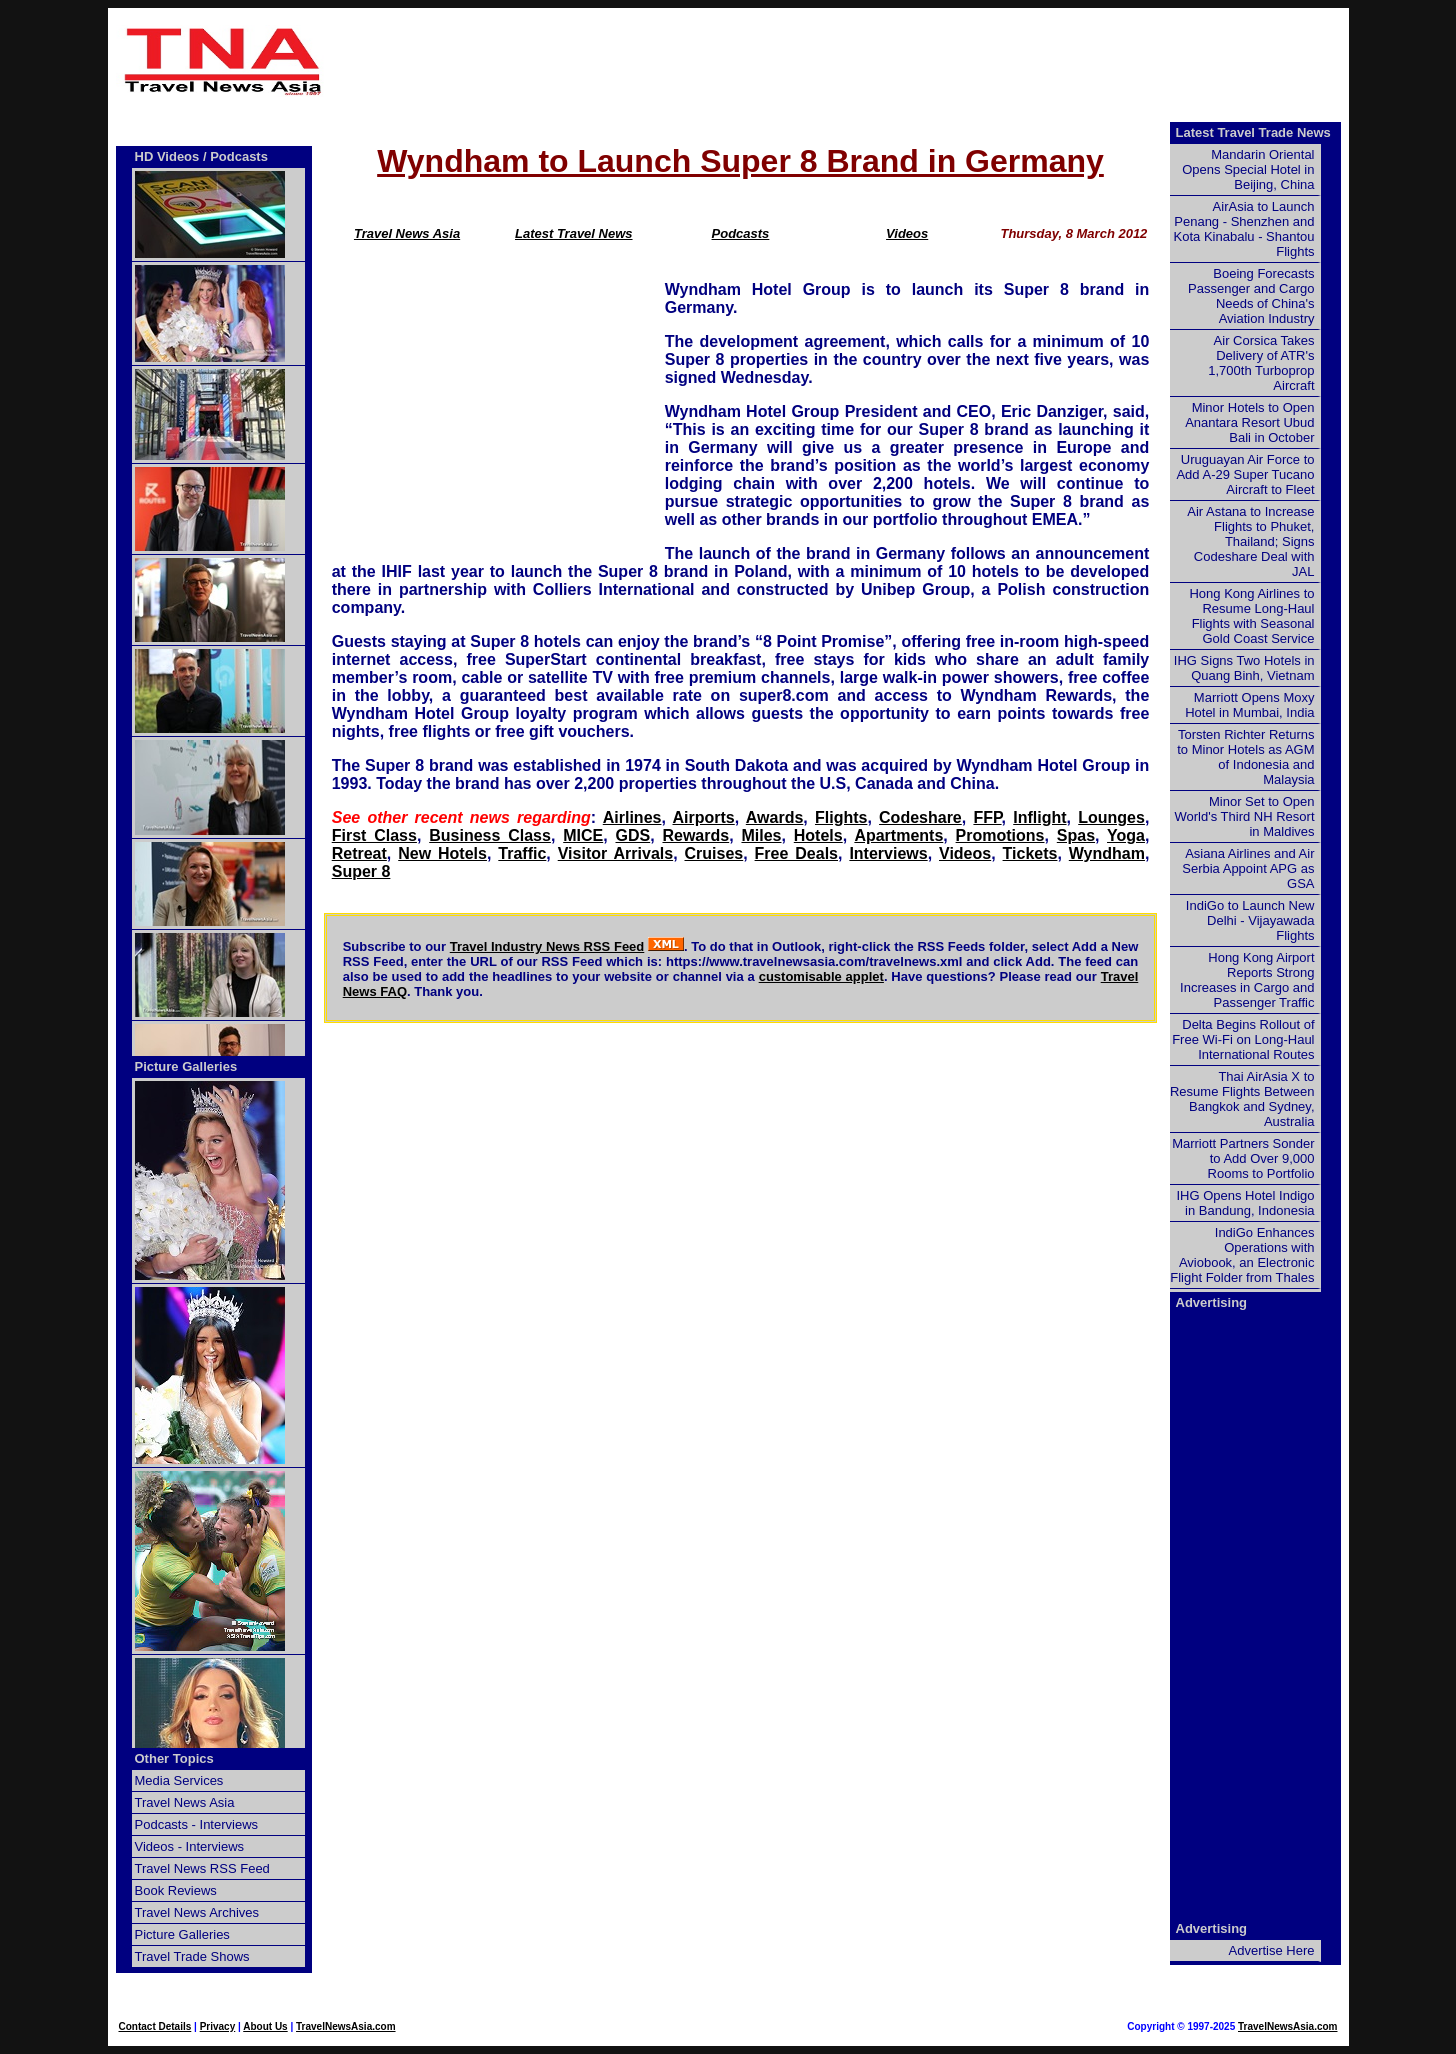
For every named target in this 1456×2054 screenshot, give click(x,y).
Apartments (898, 835)
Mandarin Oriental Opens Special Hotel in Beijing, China (1248, 169)
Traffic (522, 853)
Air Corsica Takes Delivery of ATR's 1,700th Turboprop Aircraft (1261, 363)
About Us (265, 2026)
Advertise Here (1272, 1950)
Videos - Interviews (190, 1846)
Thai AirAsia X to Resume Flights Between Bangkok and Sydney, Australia (1242, 1099)
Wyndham (1107, 853)
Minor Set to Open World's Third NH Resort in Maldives (1245, 816)
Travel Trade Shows (192, 1956)
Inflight (1039, 817)
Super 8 (361, 871)
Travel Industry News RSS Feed (547, 946)
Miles (761, 835)
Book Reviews (176, 1890)
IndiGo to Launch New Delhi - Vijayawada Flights (1250, 920)
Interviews (888, 853)
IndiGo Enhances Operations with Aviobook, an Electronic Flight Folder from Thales (1242, 1255)
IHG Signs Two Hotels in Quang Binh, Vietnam (1244, 668)
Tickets (1030, 853)
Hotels (818, 835)
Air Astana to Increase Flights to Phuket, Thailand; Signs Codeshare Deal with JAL (1250, 541)
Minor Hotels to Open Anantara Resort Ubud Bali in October (1249, 422)
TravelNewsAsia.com (346, 2026)
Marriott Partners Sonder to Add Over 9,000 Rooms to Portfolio (1243, 1158)
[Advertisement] (840, 61)
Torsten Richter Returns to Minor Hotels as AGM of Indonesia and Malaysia (1245, 757)
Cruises (714, 853)
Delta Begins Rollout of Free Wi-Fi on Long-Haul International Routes (1243, 1039)
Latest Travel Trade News (1253, 132)
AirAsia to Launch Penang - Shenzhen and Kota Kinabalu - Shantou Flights (1244, 229)
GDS (633, 835)
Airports (704, 817)
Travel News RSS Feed (202, 1868)
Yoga (1126, 835)
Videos (907, 233)
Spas (1076, 835)
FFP (987, 817)
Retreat (359, 853)
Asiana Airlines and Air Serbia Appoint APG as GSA (1248, 868)
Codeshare (920, 817)
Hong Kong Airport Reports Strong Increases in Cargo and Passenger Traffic (1247, 980)
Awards (775, 817)
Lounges (1111, 817)
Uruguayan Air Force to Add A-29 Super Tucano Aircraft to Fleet (1245, 474)
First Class (374, 835)
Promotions (1000, 835)
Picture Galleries (186, 1066)
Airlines (632, 817)
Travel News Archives (197, 1912)
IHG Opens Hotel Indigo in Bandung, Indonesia (1245, 1203)
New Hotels (442, 853)
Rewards (695, 835)
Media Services (179, 1780)
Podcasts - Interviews (197, 1824)
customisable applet (821, 976)
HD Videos (167, 156)
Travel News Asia (407, 233)
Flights (841, 817)
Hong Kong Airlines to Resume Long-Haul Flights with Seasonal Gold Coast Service (1251, 616)
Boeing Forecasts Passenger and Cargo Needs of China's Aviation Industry (1251, 296)
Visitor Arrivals (615, 853)
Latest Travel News (574, 233)
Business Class (490, 835)
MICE (583, 835)
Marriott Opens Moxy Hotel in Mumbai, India (1249, 705)
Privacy (218, 2026)
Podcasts (741, 233)
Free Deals (796, 853)
